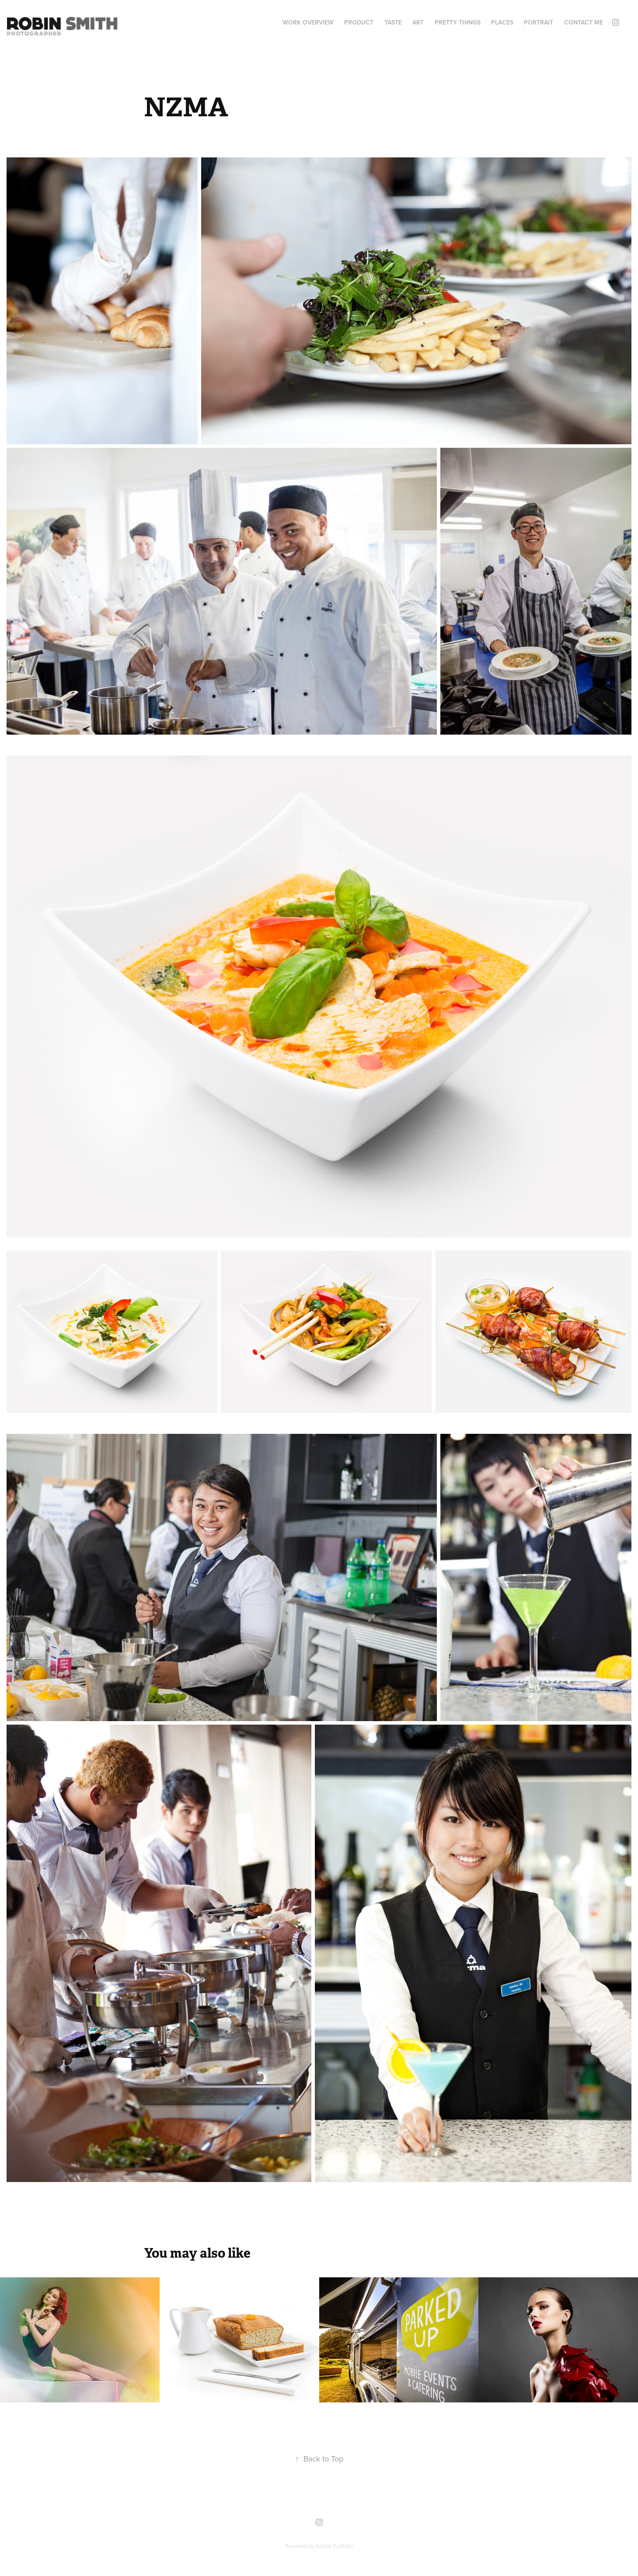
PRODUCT (358, 22)
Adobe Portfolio (334, 2546)
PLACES (502, 22)
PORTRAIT (538, 22)
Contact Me (583, 22)
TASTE (393, 22)
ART (418, 22)
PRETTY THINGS (458, 22)
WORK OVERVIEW (308, 22)
